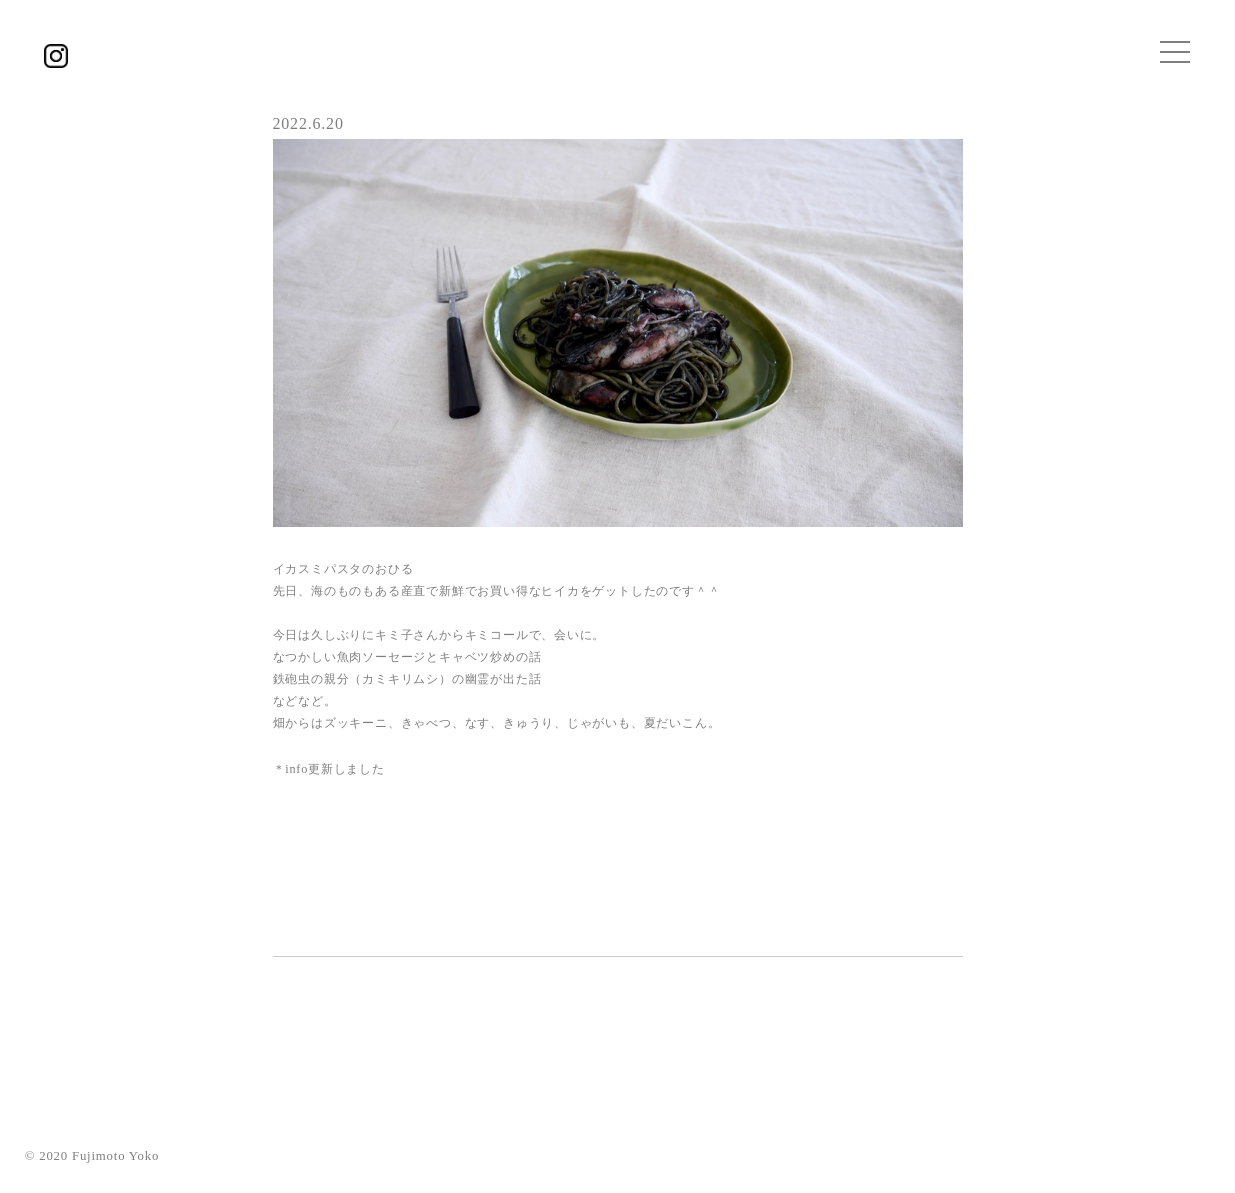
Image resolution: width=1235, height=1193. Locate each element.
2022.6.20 (308, 123)
